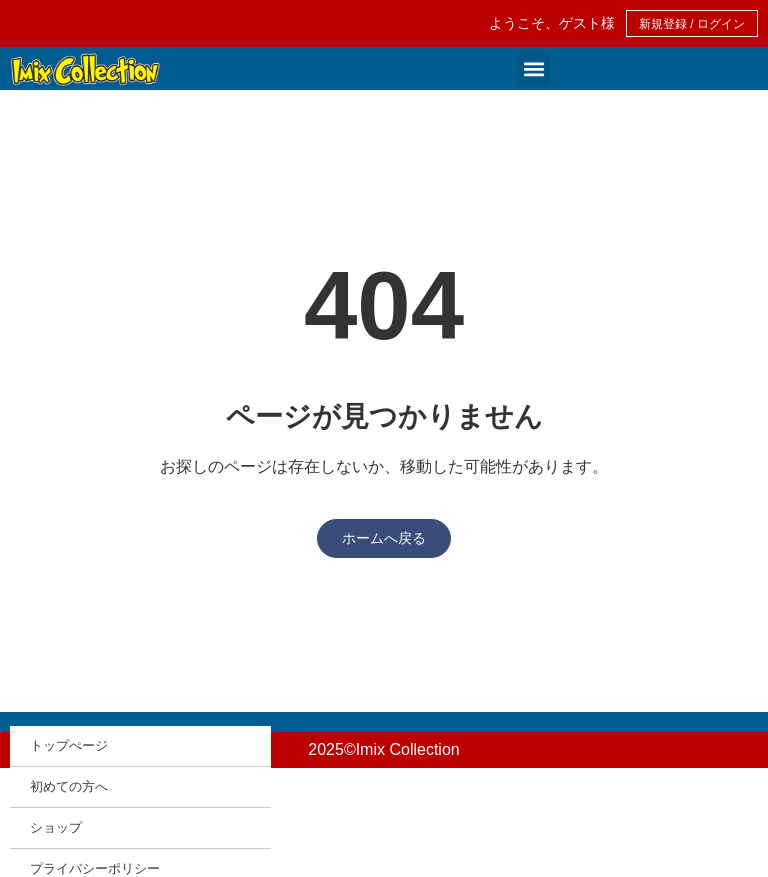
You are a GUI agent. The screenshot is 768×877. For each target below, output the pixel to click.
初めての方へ (69, 786)
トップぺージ (69, 745)
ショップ (56, 827)
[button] (533, 68)
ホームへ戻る (384, 538)
